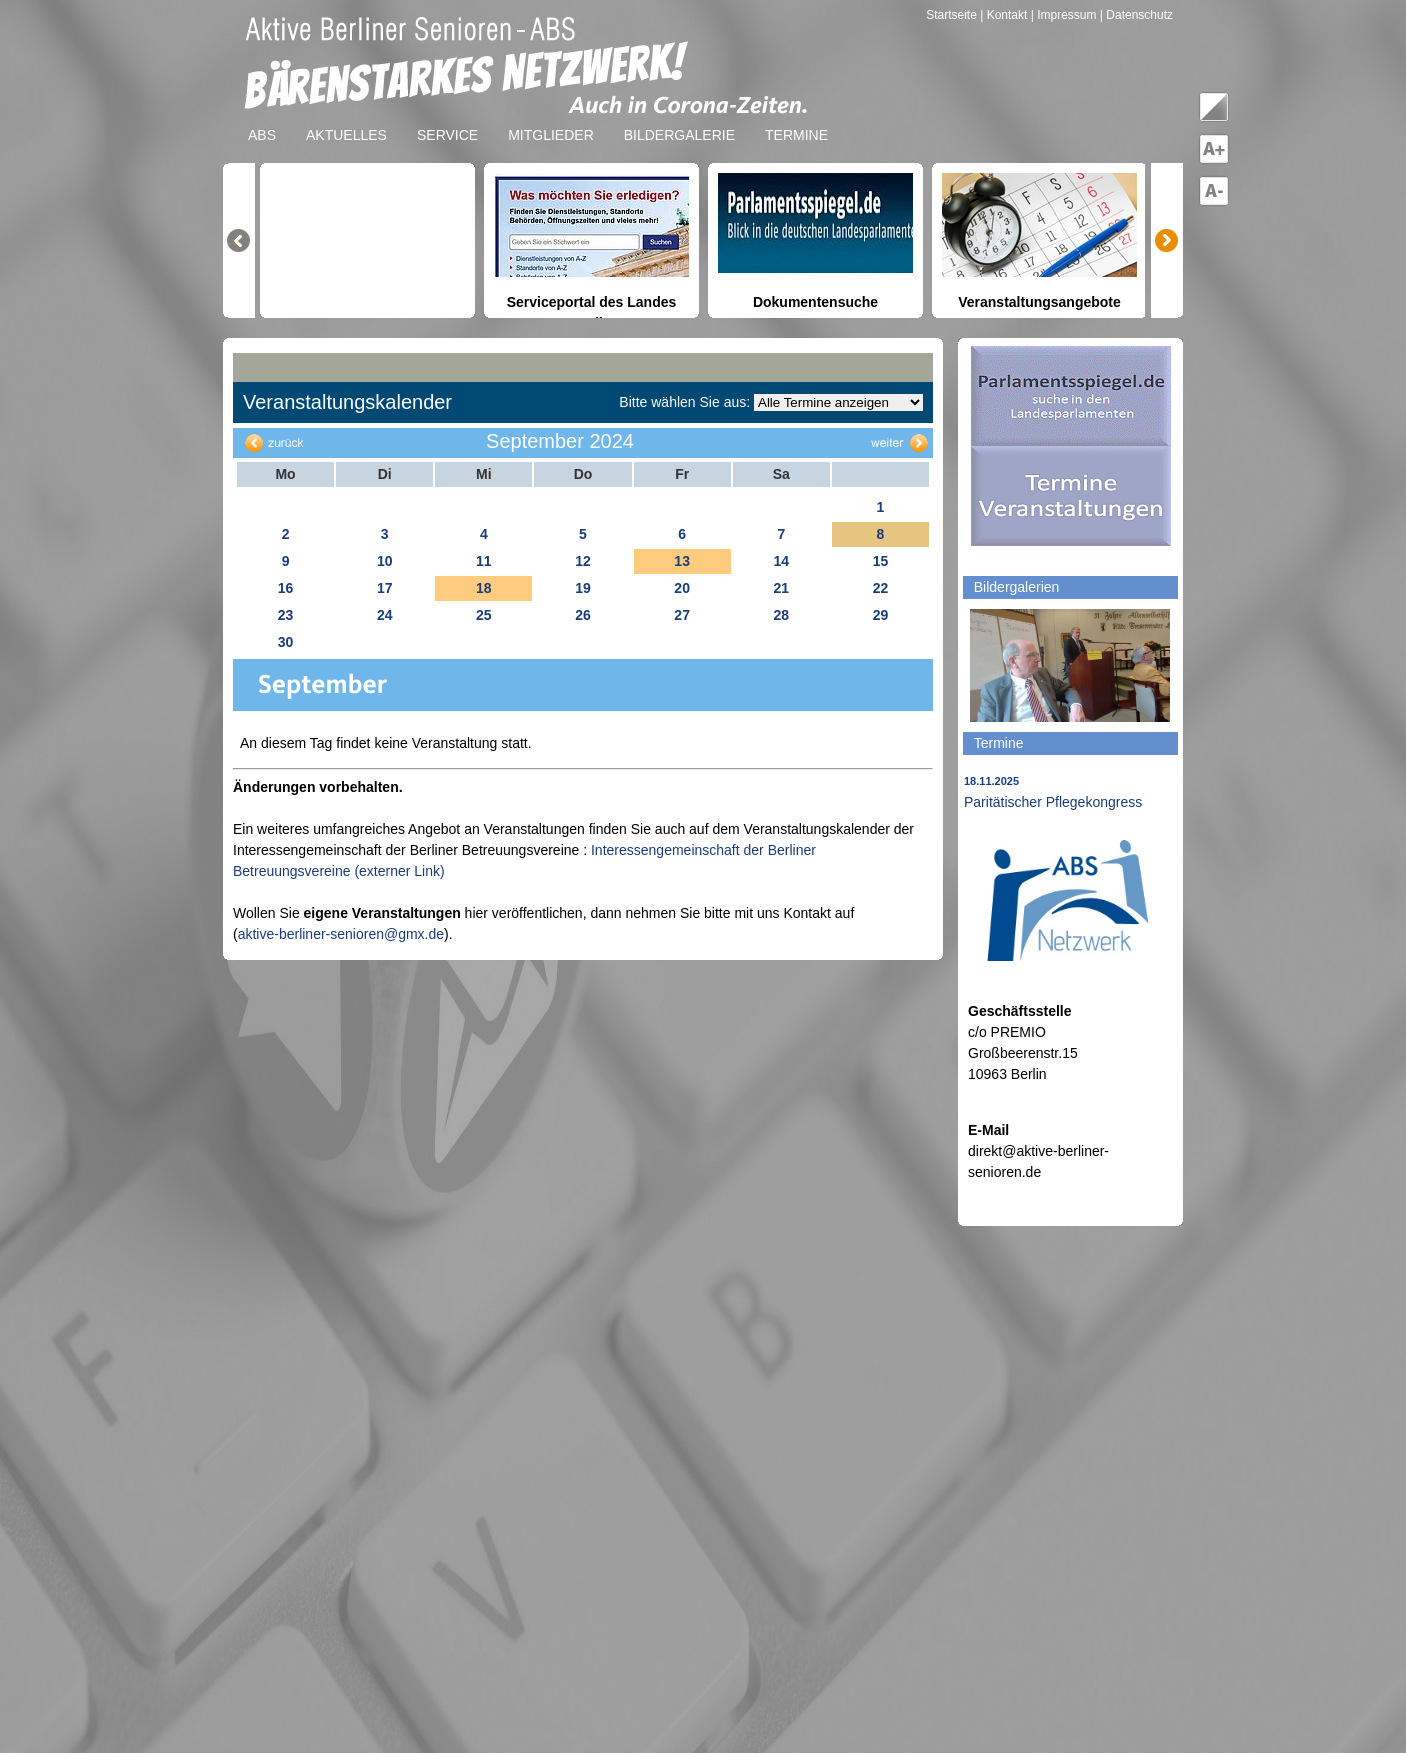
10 (385, 561)
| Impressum (1064, 15)
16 (286, 588)
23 (286, 615)
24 (385, 615)
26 (583, 615)
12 (583, 561)
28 (781, 615)
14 (781, 561)
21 (781, 588)
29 (881, 615)
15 (881, 561)
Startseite (953, 15)
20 (682, 588)
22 (881, 588)
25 (484, 615)
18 (484, 588)
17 (385, 588)
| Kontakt (1005, 15)
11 (484, 561)
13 (682, 561)
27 (682, 615)
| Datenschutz (1136, 15)
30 (286, 642)
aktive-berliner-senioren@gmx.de (341, 934)
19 (583, 588)
